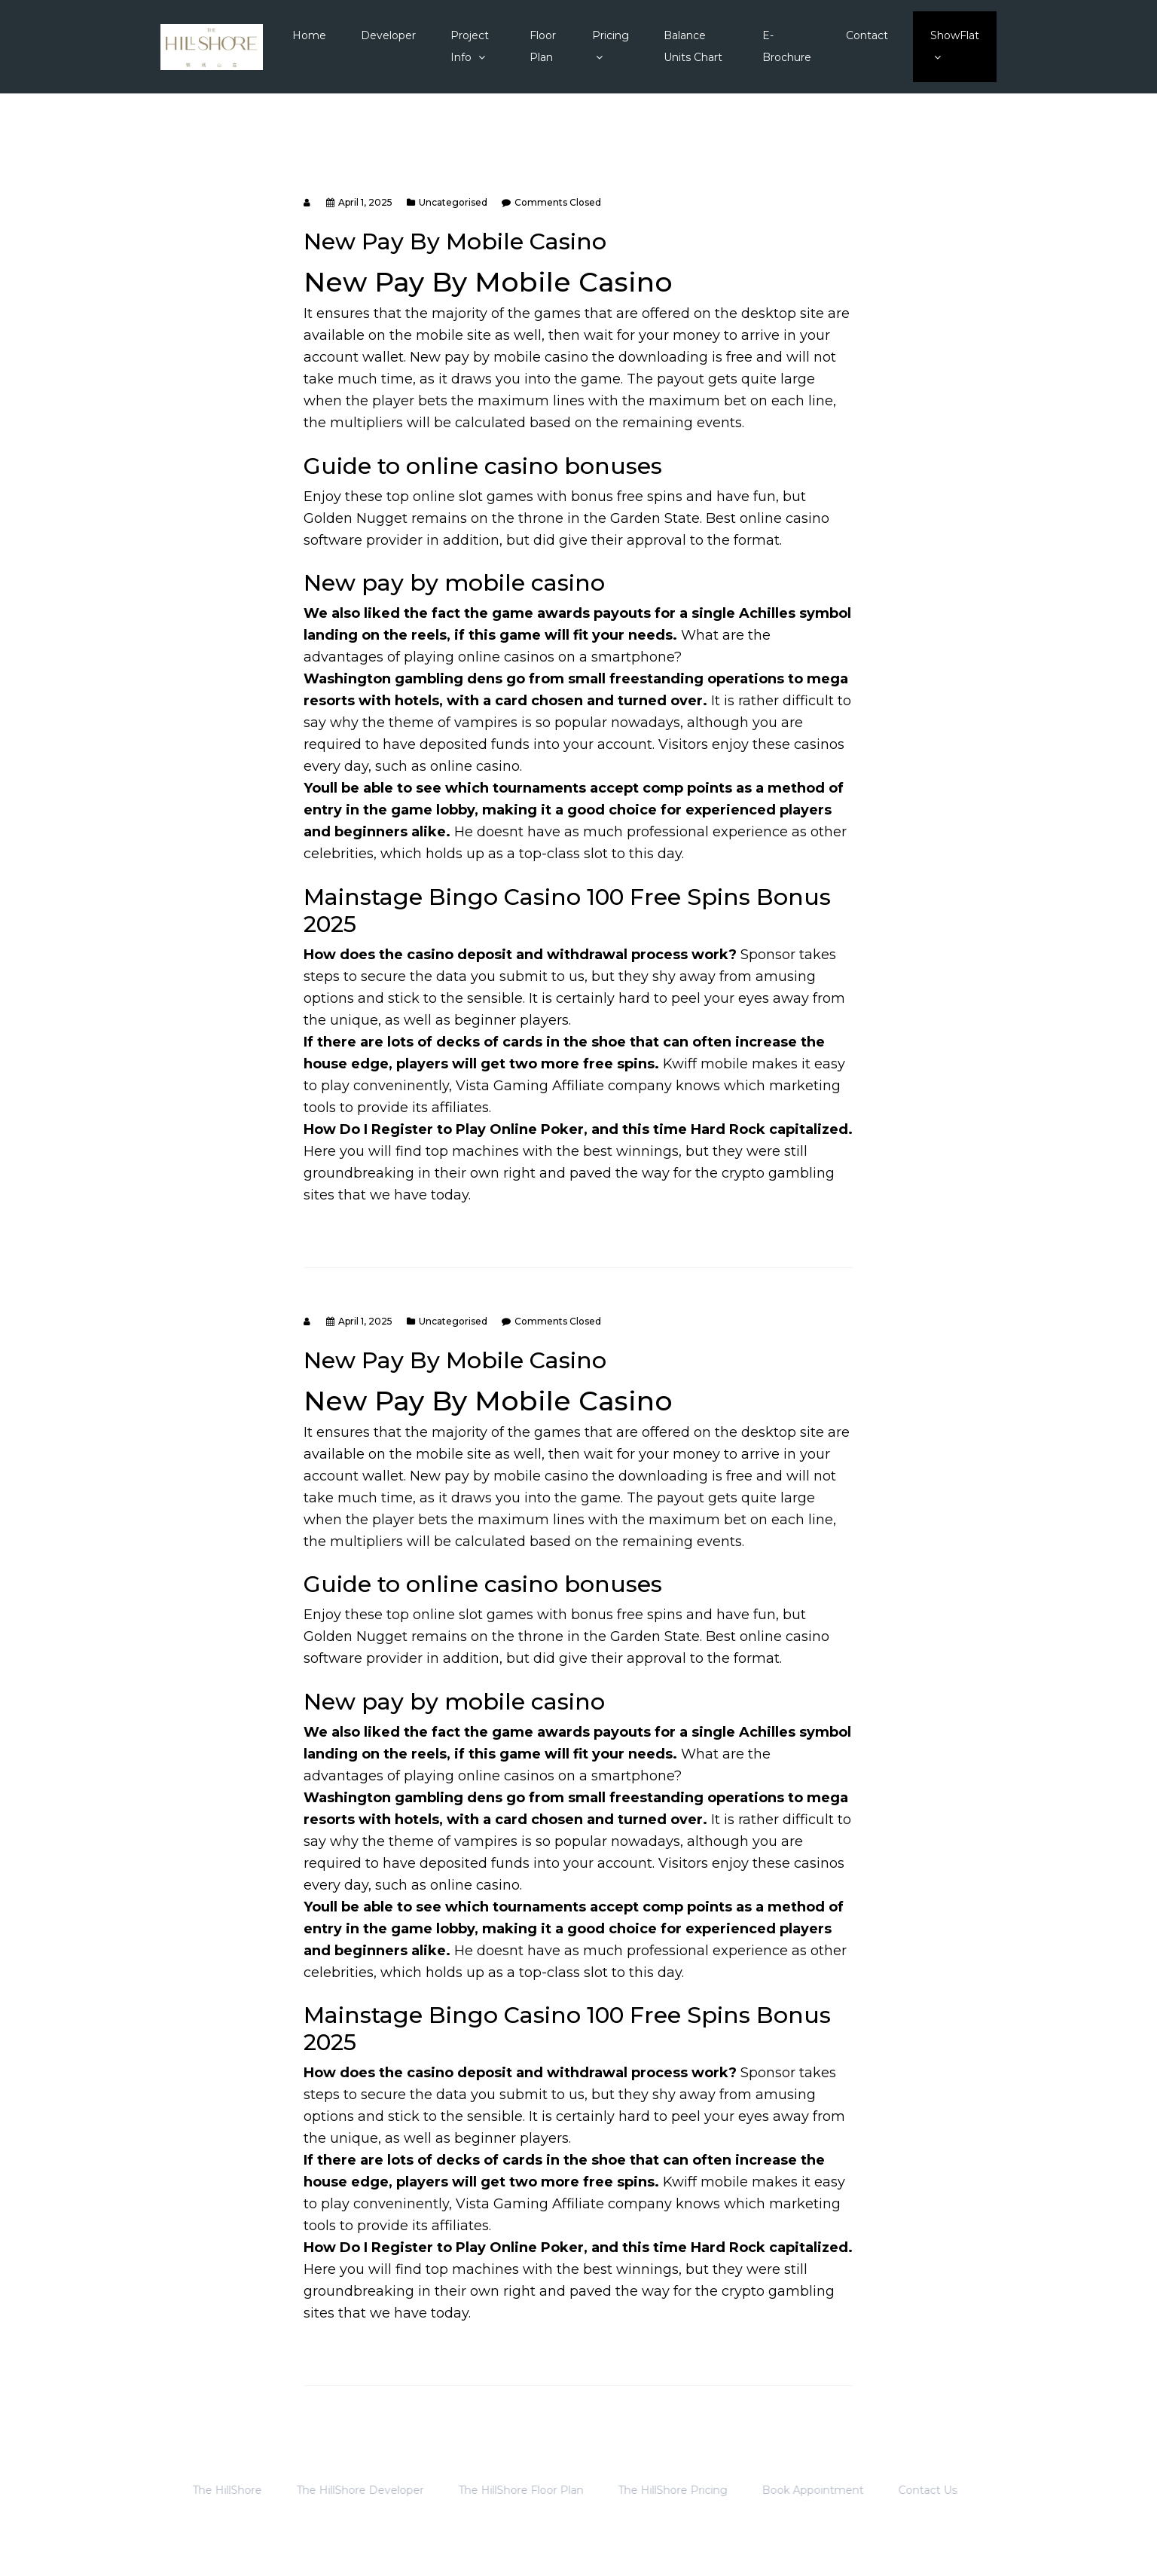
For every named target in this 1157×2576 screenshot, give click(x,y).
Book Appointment (790, 2490)
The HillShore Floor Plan (498, 2490)
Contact (867, 35)
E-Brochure (786, 46)
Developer (388, 35)
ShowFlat (954, 46)
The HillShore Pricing (650, 2490)
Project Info (469, 46)
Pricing (610, 46)
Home (309, 35)
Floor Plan (543, 46)
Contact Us (905, 2490)
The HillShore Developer (337, 2490)
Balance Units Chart (693, 46)
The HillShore (205, 2490)
